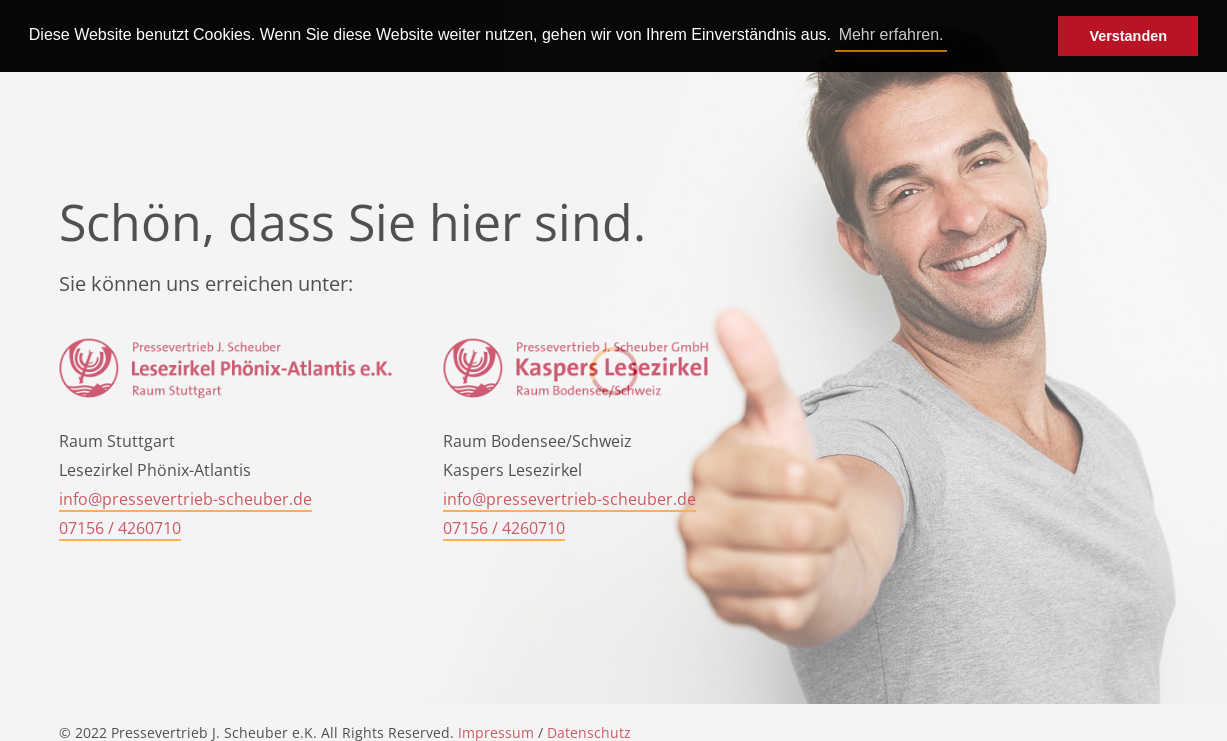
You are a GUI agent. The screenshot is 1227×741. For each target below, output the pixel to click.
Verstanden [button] (1128, 36)
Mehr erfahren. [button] (891, 34)
